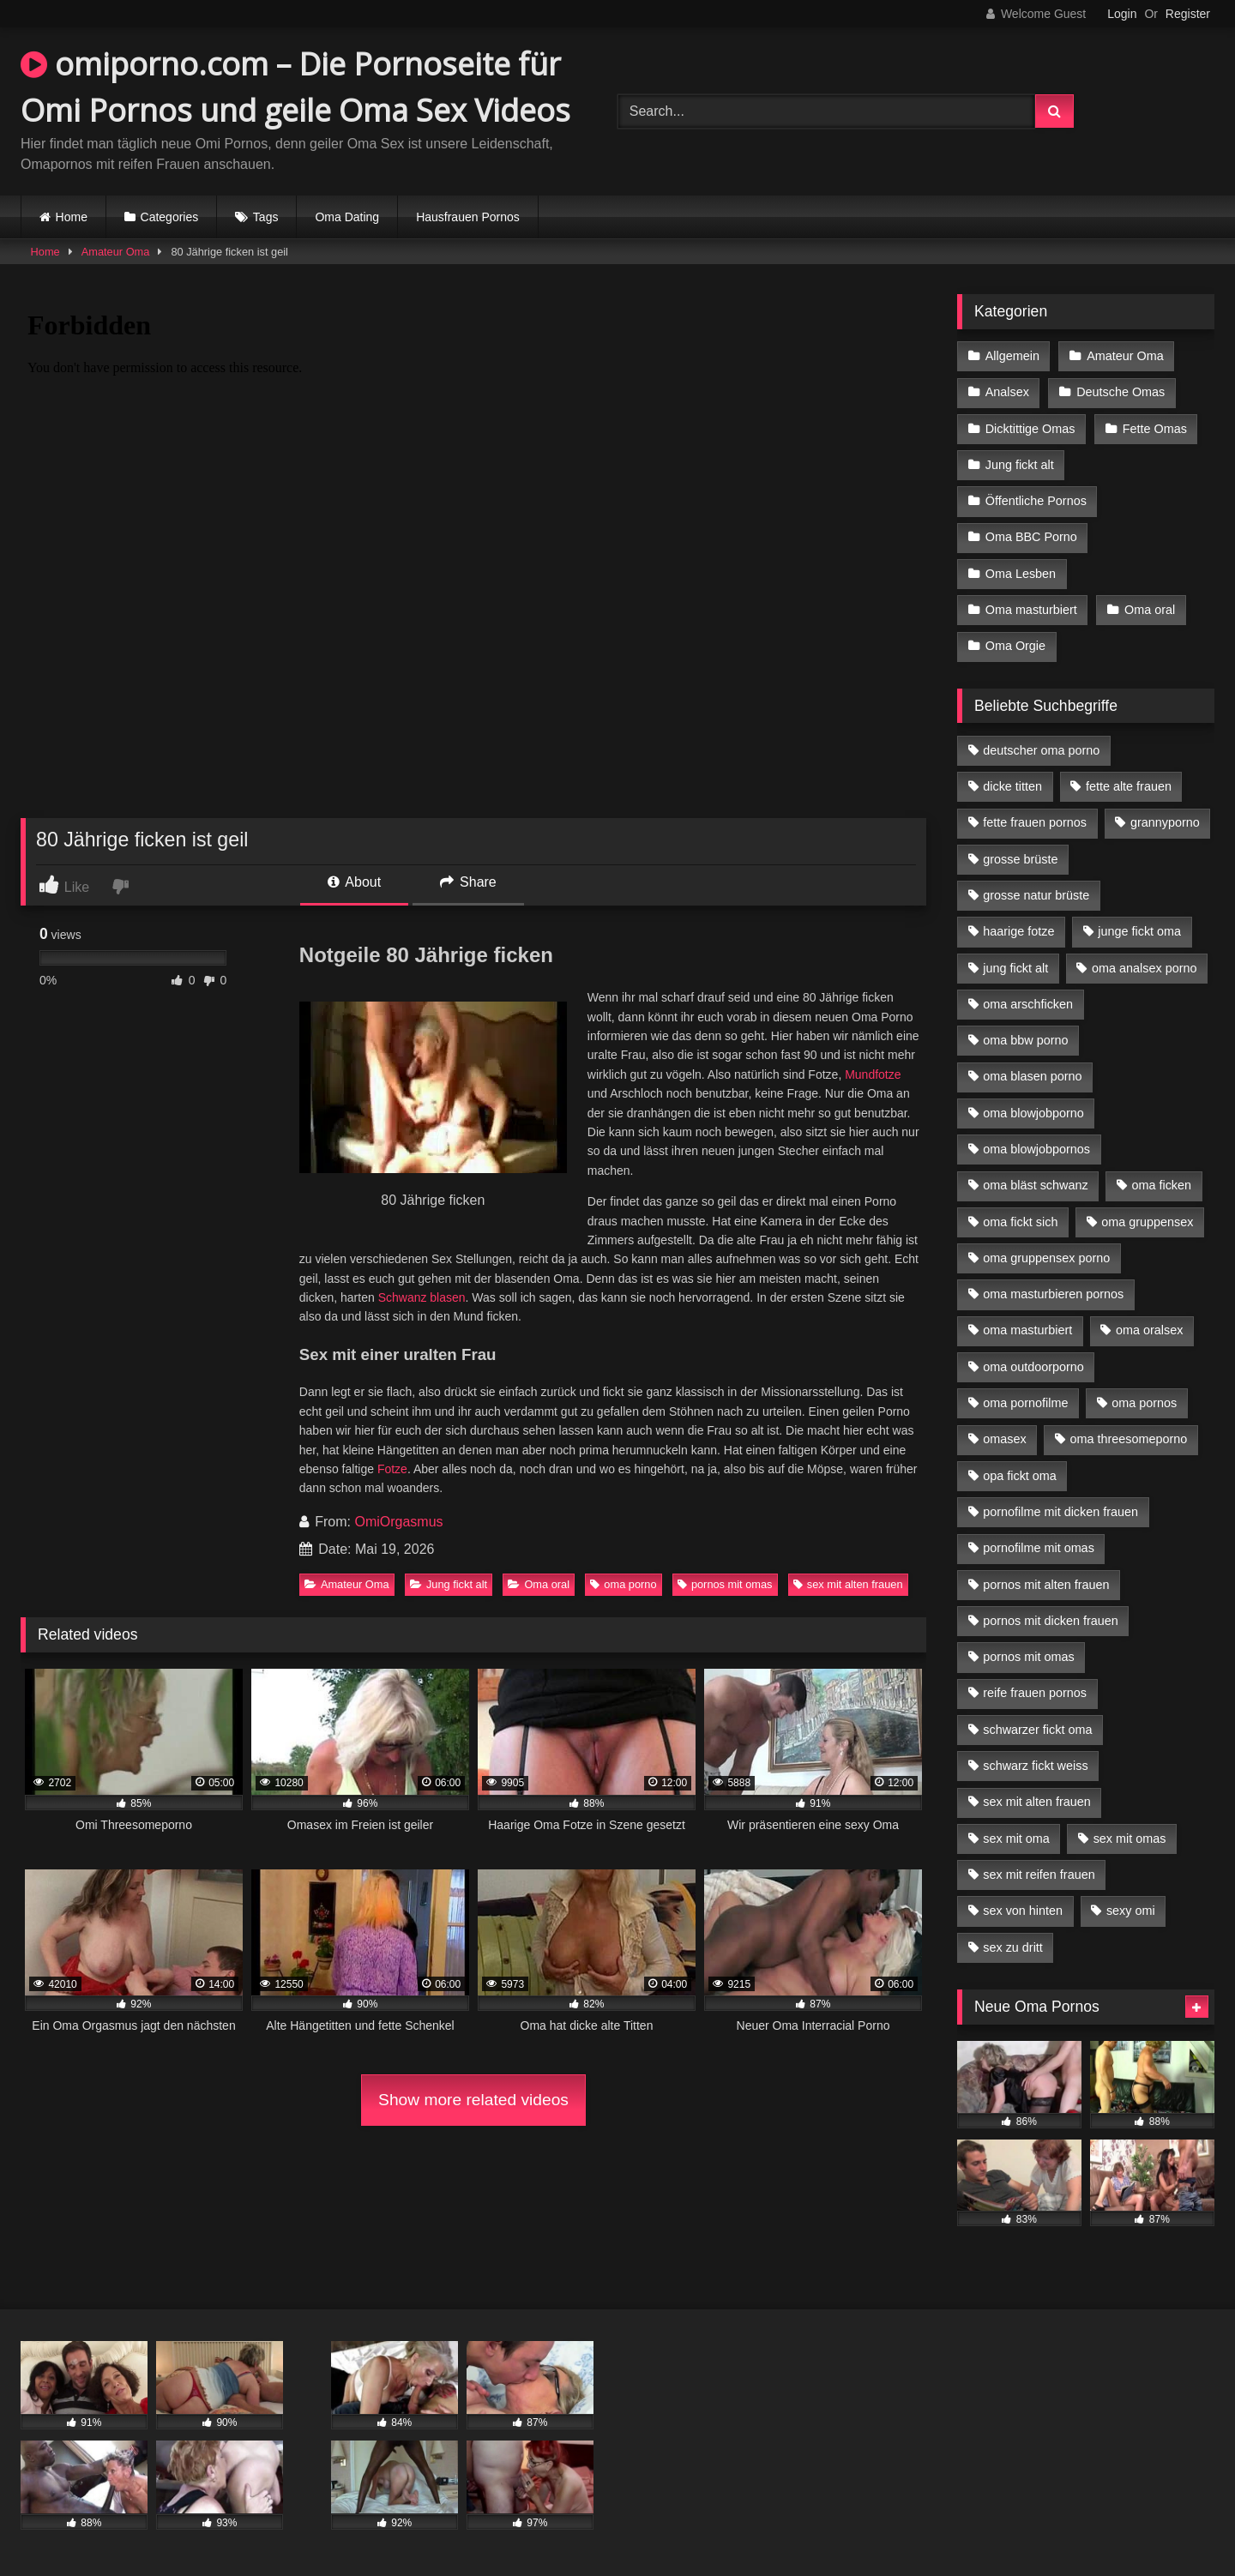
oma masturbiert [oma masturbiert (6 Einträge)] (1027, 1330)
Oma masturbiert (1031, 610)
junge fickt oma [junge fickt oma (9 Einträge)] (1139, 931)
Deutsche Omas (1120, 392)
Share (468, 882)
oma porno (623, 1584)
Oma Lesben (1020, 574)
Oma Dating (347, 217)
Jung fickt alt (448, 1584)
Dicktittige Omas (1030, 429)
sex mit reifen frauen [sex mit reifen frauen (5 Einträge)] (1038, 1874)
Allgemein (1012, 356)
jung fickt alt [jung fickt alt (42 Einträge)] (1015, 968)
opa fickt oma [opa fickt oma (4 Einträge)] (1020, 1476)
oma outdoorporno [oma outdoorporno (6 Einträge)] (1033, 1367)
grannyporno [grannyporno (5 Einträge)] (1165, 822)
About (354, 882)
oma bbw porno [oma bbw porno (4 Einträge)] (1025, 1040)
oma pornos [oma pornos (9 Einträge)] (1144, 1403)
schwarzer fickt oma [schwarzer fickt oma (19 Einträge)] (1037, 1729)
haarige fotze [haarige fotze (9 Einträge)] (1018, 931)
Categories (170, 217)
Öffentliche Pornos (1036, 501)
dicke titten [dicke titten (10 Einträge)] (1012, 786)
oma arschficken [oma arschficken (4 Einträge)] (1028, 1004)
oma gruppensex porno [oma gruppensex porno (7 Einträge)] (1046, 1258)
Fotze (392, 1469)
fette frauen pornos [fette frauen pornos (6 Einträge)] (1035, 822)
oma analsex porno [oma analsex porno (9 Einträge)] (1144, 968)
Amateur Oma (115, 251)
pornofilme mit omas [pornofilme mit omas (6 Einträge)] (1038, 1548)
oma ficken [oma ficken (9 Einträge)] (1161, 1185)
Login (1121, 14)
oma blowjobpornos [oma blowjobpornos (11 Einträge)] (1036, 1149)
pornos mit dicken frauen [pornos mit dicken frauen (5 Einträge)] (1050, 1621)
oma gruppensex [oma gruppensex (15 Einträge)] (1147, 1222)
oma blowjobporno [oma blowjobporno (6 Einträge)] (1033, 1113)
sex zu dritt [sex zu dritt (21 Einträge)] (1013, 1947)
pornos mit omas (725, 1584)
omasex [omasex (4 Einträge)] (1004, 1439)
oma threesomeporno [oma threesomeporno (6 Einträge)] (1128, 1439)
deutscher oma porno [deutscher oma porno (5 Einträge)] (1041, 750)
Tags (266, 217)
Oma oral (538, 1584)
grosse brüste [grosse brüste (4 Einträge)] (1020, 859)
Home (71, 217)
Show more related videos (473, 2100)
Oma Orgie (1015, 646)
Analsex (1007, 392)
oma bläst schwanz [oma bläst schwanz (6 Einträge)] (1035, 1185)
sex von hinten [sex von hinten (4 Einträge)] (1023, 1910)
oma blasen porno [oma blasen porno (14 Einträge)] (1032, 1076)
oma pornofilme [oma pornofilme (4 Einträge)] (1025, 1403)
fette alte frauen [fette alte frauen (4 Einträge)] (1129, 786)
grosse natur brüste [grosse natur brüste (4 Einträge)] (1036, 895)
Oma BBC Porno (1031, 537)
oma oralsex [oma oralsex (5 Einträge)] (1149, 1330)
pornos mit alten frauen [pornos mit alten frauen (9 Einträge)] (1046, 1585)
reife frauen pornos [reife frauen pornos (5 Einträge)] (1035, 1693)
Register (1188, 14)
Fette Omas (1155, 429)
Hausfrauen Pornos (468, 217)
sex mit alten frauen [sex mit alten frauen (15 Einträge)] (1037, 1802)
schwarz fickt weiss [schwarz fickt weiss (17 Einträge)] (1035, 1766)
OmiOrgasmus (398, 1521)
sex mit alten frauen (848, 1584)
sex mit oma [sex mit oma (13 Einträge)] (1016, 1838)
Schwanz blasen (422, 1297)
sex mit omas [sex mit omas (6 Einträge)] (1129, 1838)
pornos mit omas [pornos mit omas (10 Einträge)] (1028, 1657)
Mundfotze (873, 1074)
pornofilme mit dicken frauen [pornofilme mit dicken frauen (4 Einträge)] (1060, 1512)
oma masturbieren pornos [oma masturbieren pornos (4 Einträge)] (1053, 1294)
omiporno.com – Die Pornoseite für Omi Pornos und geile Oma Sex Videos (295, 87)
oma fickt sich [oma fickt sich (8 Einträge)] (1020, 1222)
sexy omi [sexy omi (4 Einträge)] (1130, 1910)
